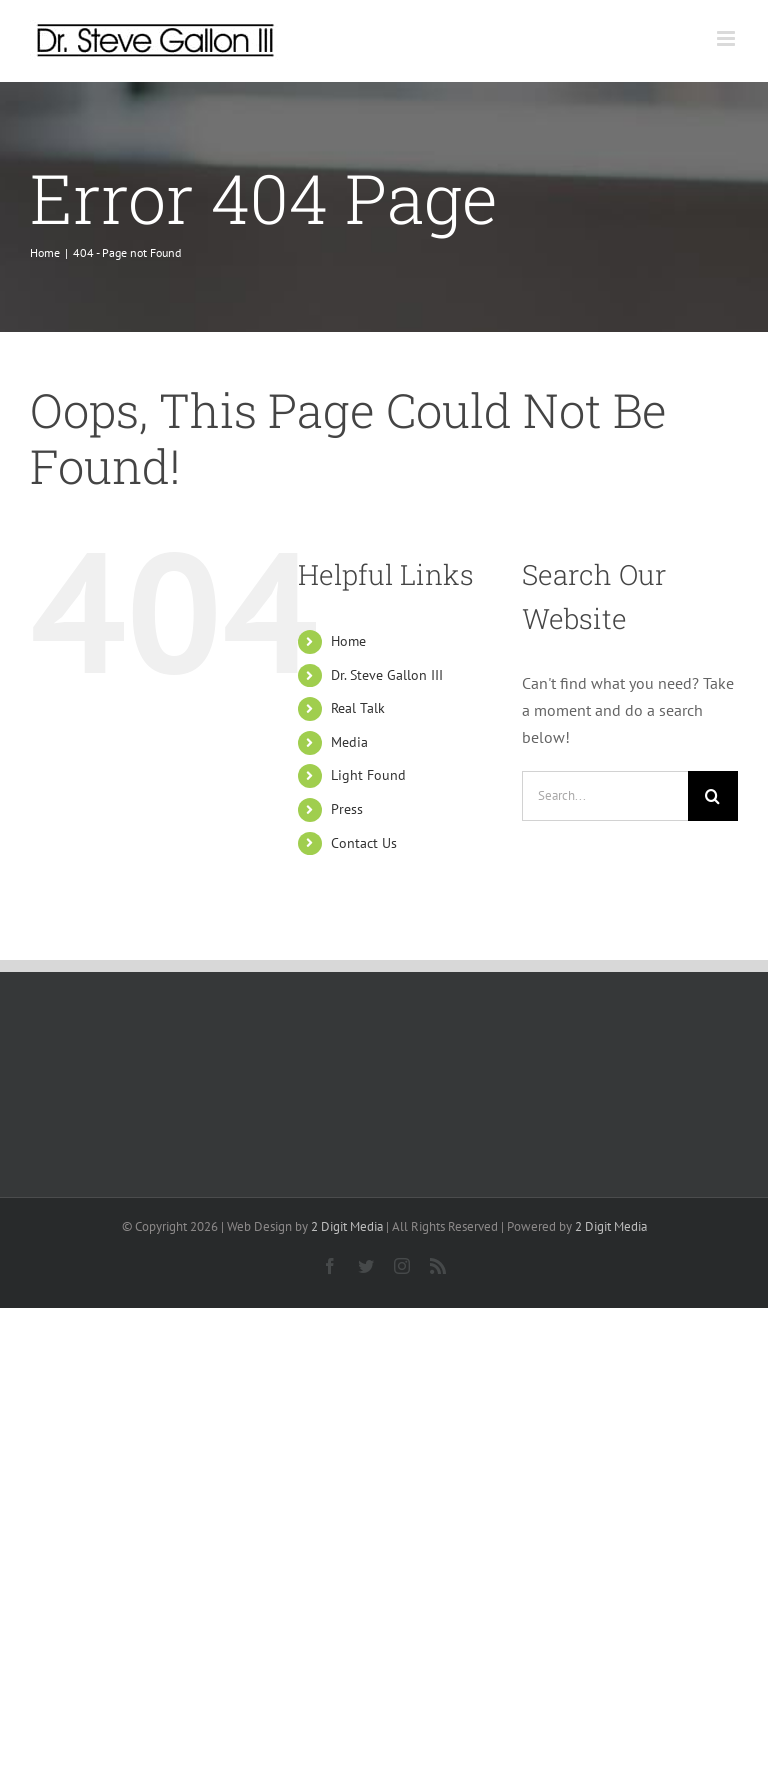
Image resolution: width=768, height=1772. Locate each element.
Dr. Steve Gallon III (387, 675)
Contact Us (364, 843)
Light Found (368, 775)
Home (348, 641)
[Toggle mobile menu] (727, 38)
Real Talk (358, 708)
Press (347, 809)
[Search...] (605, 796)
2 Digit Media (347, 1226)
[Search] (713, 796)
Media (349, 742)
